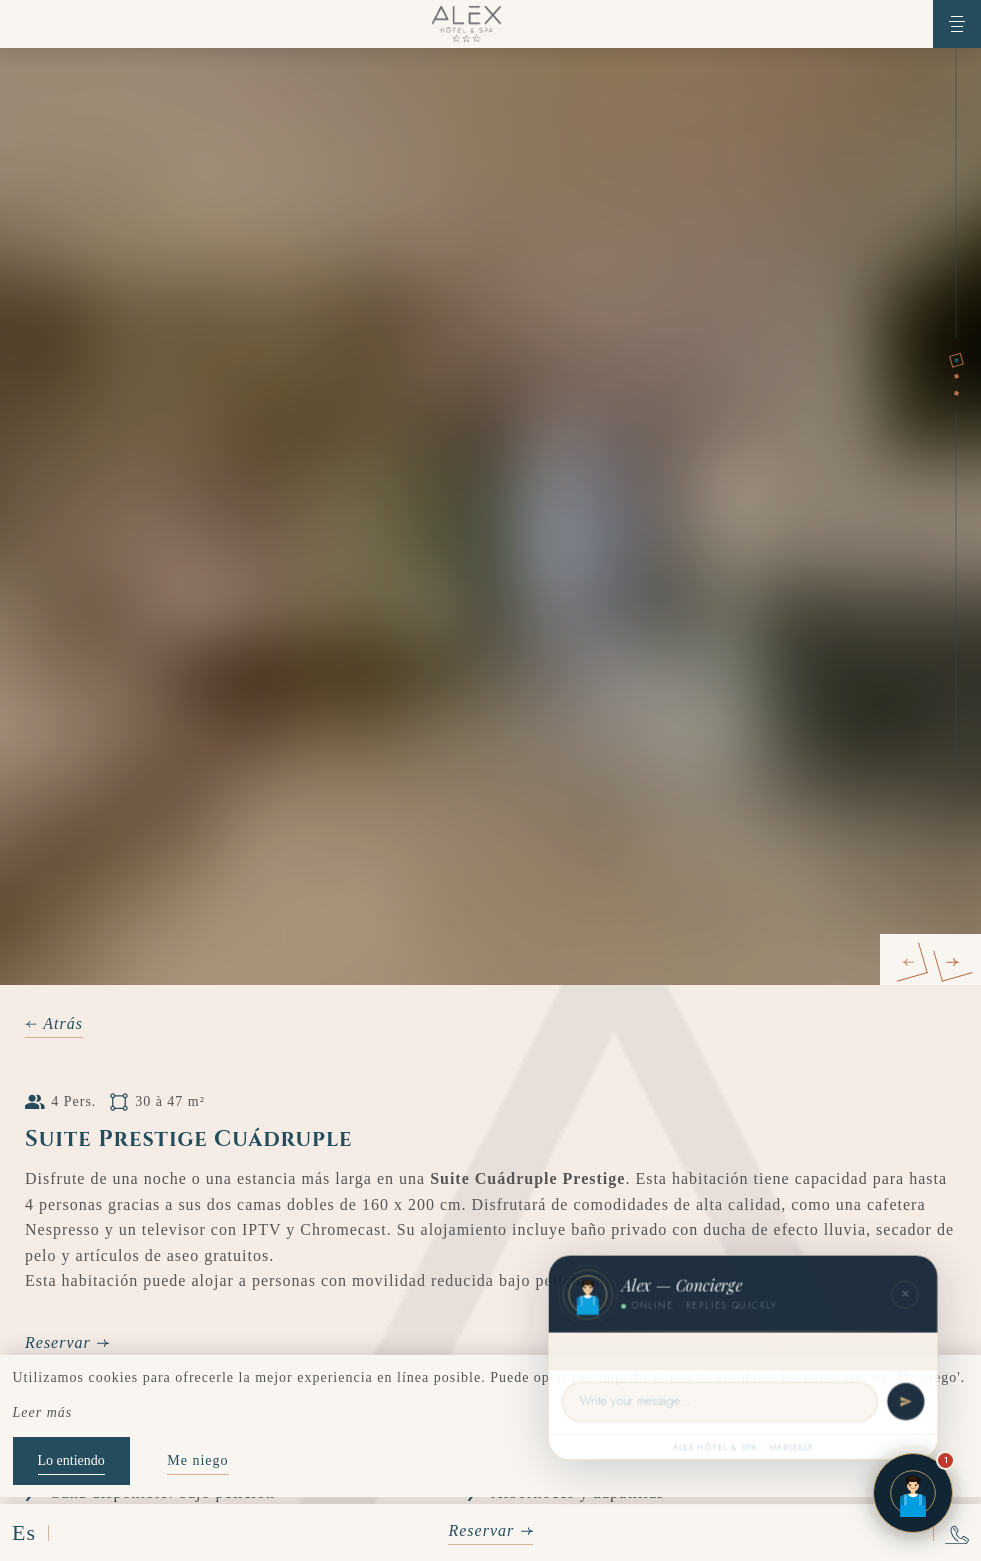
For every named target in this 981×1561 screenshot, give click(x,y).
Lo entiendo (71, 1460)
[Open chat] (913, 1493)
